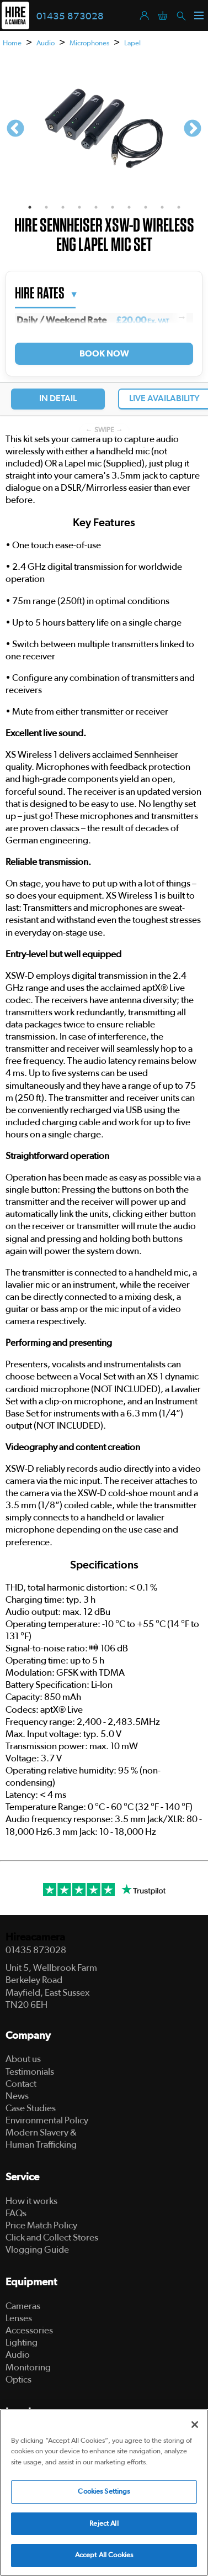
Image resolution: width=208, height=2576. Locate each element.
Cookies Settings (104, 2491)
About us (23, 2059)
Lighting (22, 2342)
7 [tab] (129, 207)
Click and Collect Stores (52, 2237)
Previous (15, 129)
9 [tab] (162, 207)
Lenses (19, 2318)
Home (12, 43)
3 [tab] (62, 207)
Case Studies (31, 2108)
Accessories (29, 2330)
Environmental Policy (47, 2120)
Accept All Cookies (104, 2555)
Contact (21, 2084)
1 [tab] (29, 207)
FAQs (16, 2213)
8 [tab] (145, 207)
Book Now (104, 354)
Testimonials (30, 2071)
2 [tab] (46, 207)
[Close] (195, 2424)
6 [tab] (112, 207)
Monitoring (28, 2367)
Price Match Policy (41, 2225)
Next (192, 129)
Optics (18, 2379)
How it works (31, 2201)
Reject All (103, 2523)
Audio (45, 43)
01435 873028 (70, 17)
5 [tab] (96, 207)
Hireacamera (35, 1937)
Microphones (89, 43)
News (17, 2096)
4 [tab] (79, 207)
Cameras (23, 2306)
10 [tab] (178, 207)
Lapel (132, 43)
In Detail (58, 398)
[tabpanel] (104, 129)
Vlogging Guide (37, 2249)
